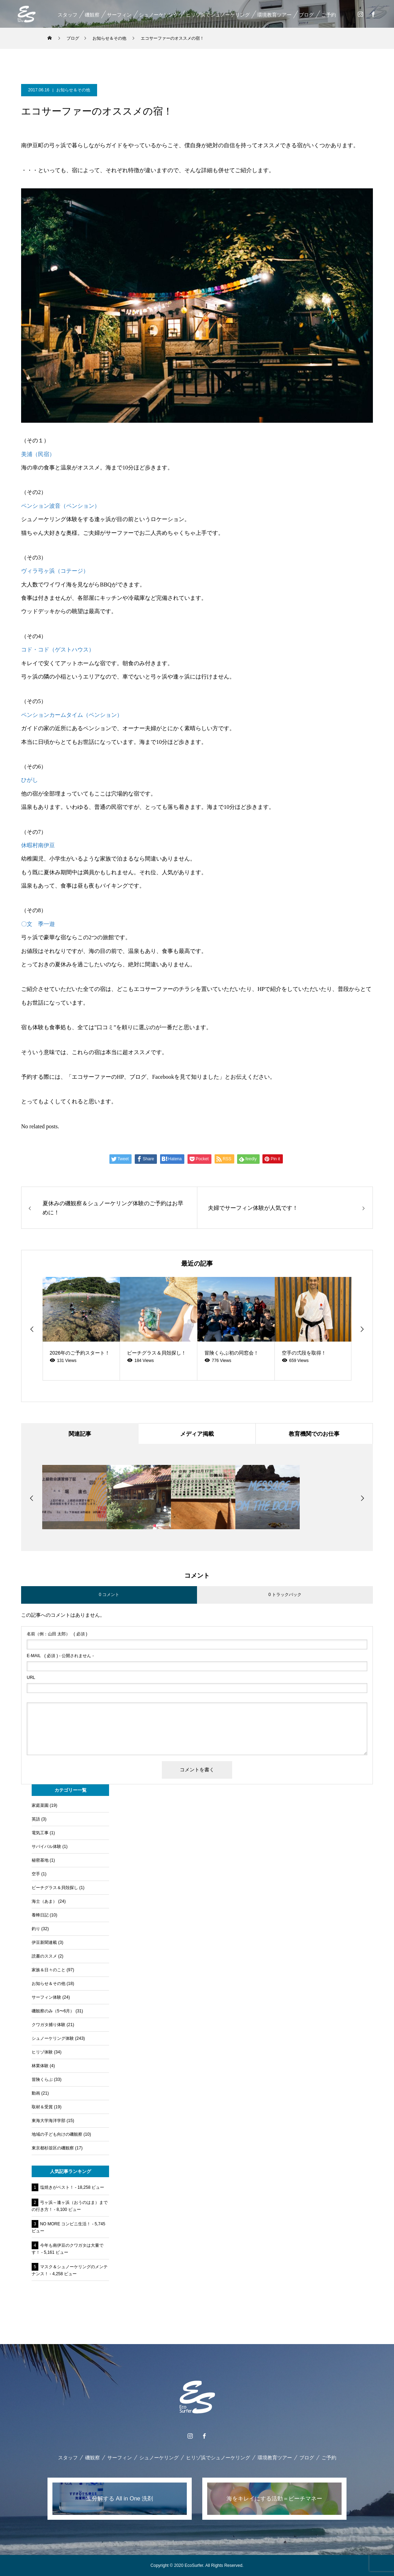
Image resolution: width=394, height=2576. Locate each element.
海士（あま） (44, 1901)
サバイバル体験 (46, 1846)
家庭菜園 (40, 1805)
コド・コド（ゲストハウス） (57, 650)
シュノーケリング (158, 15)
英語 (36, 1819)
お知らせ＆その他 (73, 89)
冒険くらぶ (42, 2079)
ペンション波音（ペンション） (60, 506)
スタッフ (67, 15)
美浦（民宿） (38, 454)
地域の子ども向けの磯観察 (57, 2134)
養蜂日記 (40, 1915)
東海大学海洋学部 (48, 2120)
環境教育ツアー (274, 15)
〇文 (26, 924)
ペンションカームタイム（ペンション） (71, 715)
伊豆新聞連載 (44, 1942)
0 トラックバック (284, 1594)
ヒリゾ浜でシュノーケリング (217, 15)
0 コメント (109, 1594)
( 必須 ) (57, 1634)
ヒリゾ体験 (42, 2052)
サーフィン (119, 15)
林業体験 (40, 2065)
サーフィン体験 (46, 1997)
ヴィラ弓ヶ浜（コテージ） (55, 571)
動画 (36, 2093)
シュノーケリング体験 (53, 2038)
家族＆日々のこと (48, 1969)
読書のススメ (44, 1956)
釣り (36, 1928)
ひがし (29, 780)
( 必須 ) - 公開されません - (60, 1656)
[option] (81, 1329)
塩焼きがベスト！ (57, 2187)
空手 (36, 1873)
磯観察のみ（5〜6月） (53, 2011)
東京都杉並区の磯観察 (53, 2148)
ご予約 (328, 15)
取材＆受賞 (42, 2106)
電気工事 (40, 1832)
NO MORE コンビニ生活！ (65, 2223)
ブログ (306, 15)
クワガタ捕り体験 (48, 2024)
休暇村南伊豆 (38, 845)
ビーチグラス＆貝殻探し (55, 1887)
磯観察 (91, 15)
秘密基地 (40, 1860)
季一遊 (46, 924)
